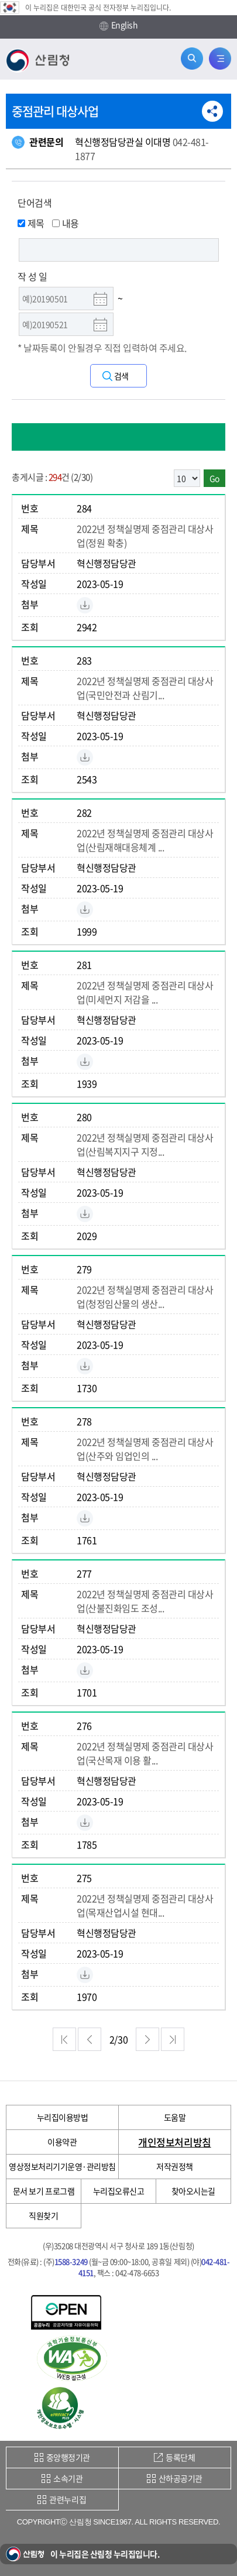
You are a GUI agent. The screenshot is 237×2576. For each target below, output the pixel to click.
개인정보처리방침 (174, 2142)
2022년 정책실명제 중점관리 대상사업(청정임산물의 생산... (145, 1296)
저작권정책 (174, 2166)
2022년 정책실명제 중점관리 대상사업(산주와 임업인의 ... (145, 1449)
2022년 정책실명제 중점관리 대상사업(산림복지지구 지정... (145, 1144)
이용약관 (62, 2142)
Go (214, 478)
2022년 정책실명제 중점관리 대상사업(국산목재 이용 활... (145, 1753)
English (118, 25)
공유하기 (212, 111)
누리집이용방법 (62, 2117)
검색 (121, 376)
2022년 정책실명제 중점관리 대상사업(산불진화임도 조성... (145, 1601)
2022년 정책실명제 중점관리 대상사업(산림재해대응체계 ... (145, 840)
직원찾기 (43, 2215)
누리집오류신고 (119, 2191)
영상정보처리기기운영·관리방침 (62, 2166)
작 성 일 (32, 276)
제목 (31, 223)
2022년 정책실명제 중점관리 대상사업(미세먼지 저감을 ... (145, 992)
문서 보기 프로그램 (43, 2191)
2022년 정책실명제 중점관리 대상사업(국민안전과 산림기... (145, 688)
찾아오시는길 (193, 2191)
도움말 (175, 2117)
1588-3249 (71, 2261)
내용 (65, 223)
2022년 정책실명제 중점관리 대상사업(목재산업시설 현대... (145, 1905)
